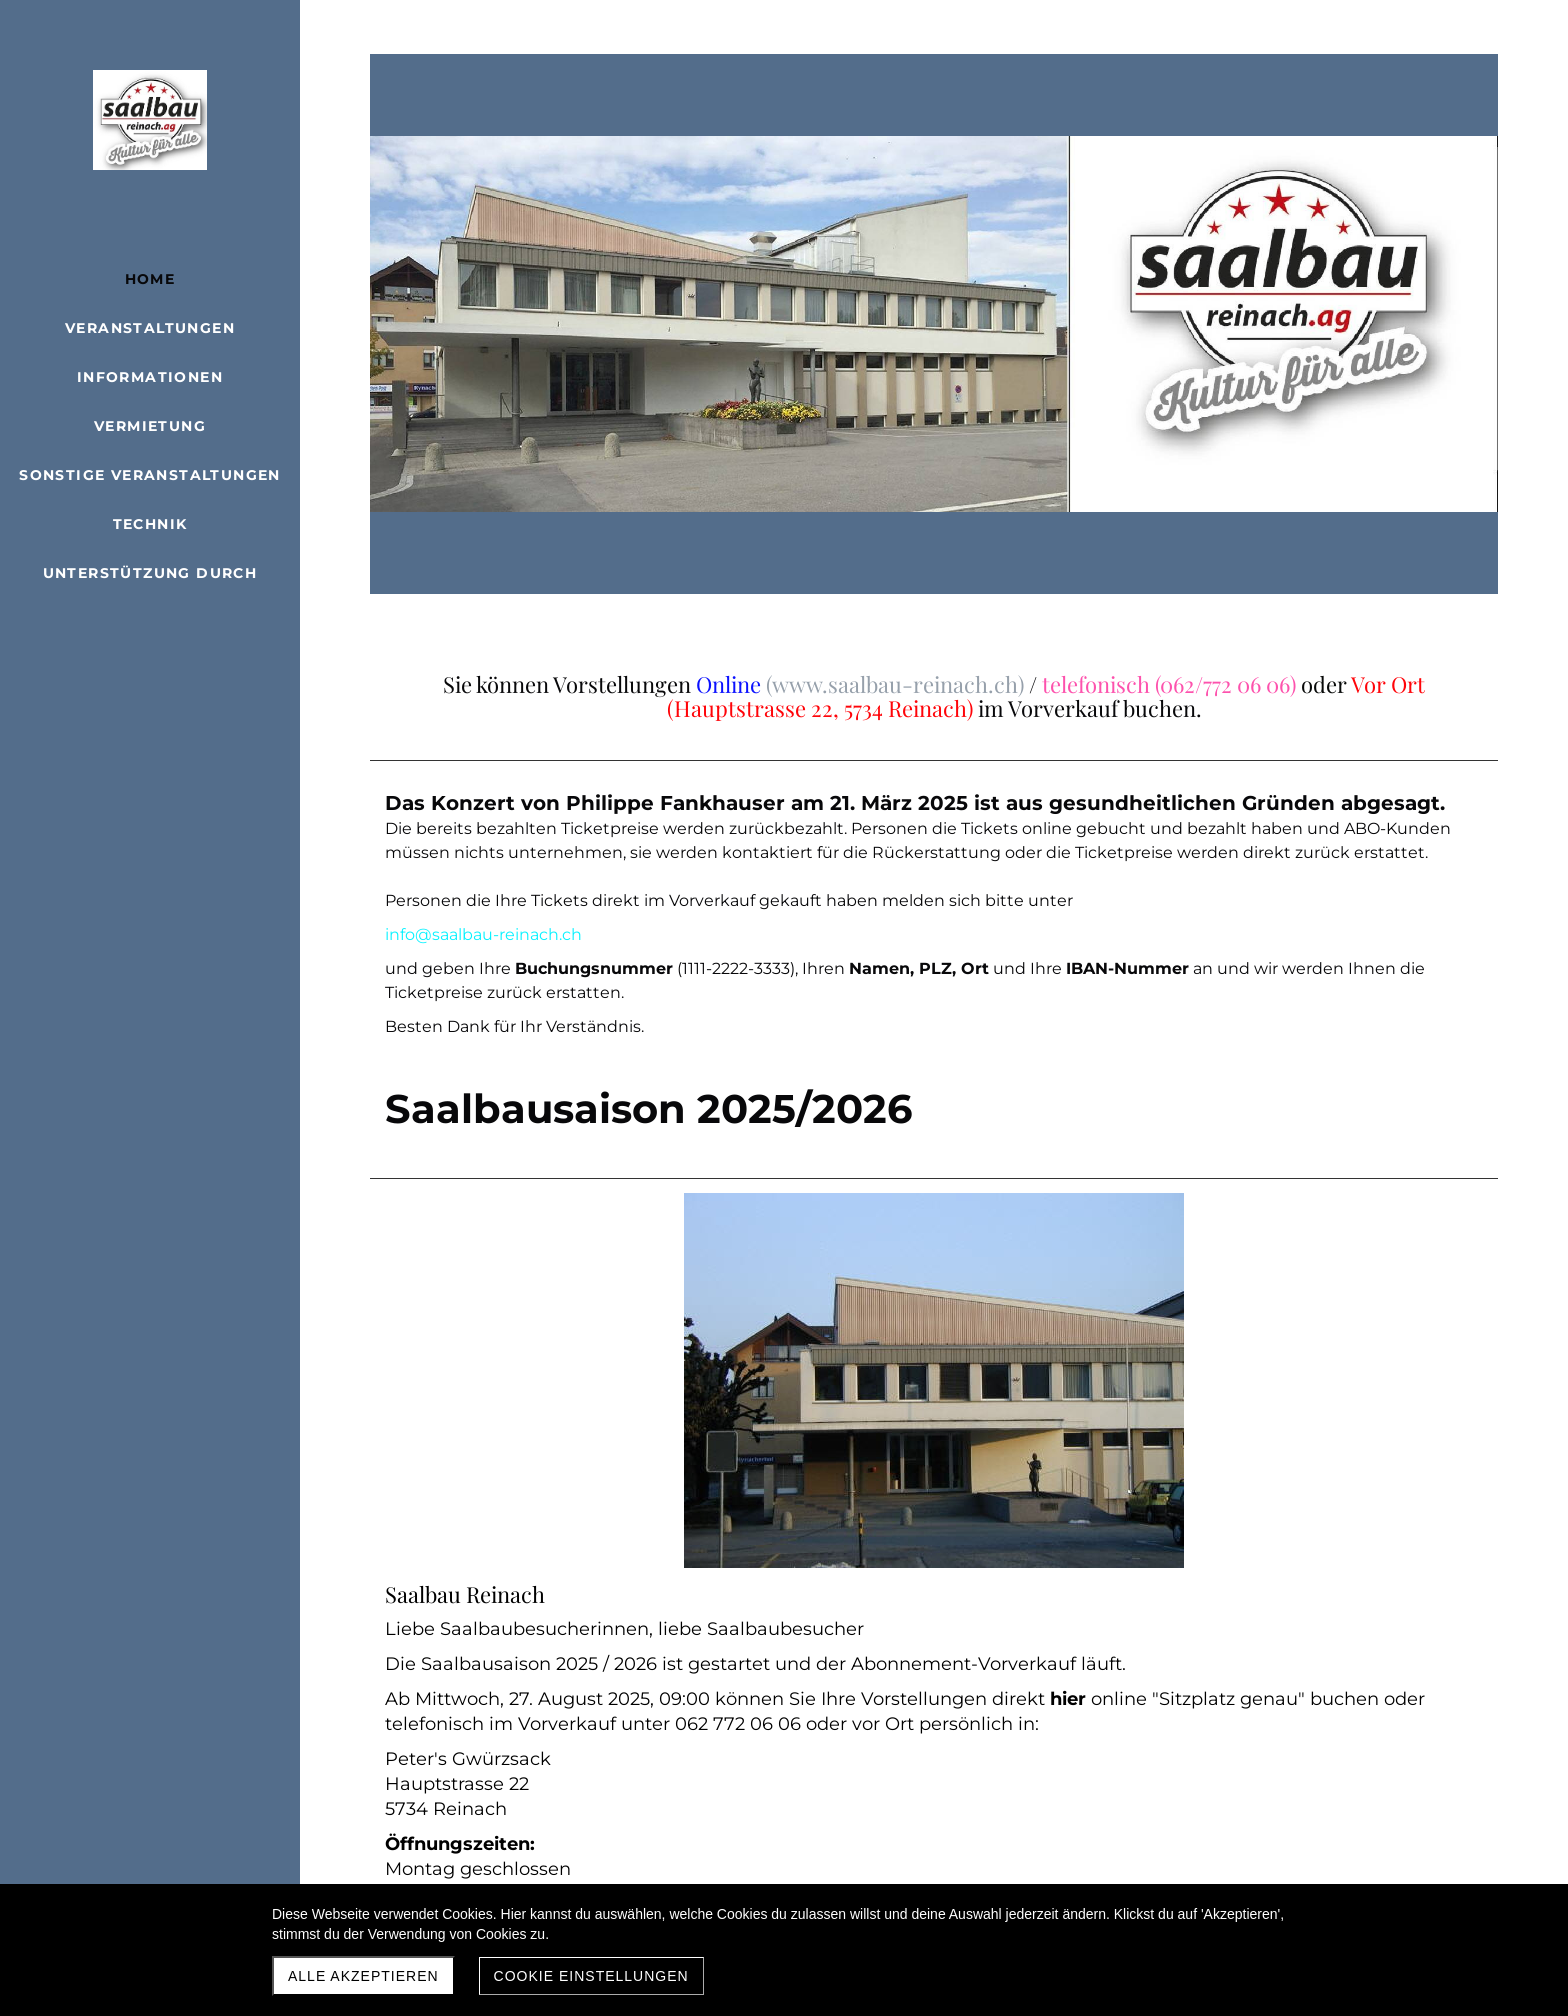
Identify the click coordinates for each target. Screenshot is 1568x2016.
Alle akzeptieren (363, 1976)
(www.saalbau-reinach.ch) (895, 684)
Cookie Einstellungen (591, 1976)
